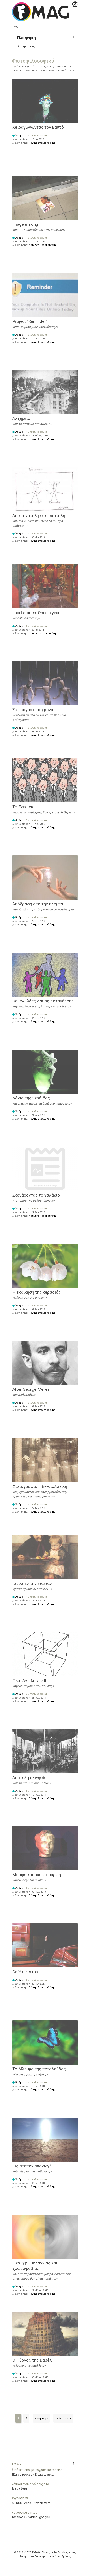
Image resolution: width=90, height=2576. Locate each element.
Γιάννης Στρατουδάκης (42, 142)
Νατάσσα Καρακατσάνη (42, 245)
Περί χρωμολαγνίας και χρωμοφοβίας (34, 2265)
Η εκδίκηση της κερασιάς (36, 1292)
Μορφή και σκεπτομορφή (36, 1874)
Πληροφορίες (22, 2474)
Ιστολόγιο (19, 2488)
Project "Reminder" (29, 321)
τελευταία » (63, 2418)
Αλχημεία (21, 418)
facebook (18, 2517)
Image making (25, 224)
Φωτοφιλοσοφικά (36, 135)
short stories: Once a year (36, 612)
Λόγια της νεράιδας (31, 1098)
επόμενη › (41, 2418)
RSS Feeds (23, 2503)
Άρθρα (19, 135)
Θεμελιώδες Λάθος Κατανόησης (43, 1000)
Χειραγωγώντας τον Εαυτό (38, 127)
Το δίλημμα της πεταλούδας (39, 2068)
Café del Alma (25, 1971)
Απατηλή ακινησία (29, 1777)
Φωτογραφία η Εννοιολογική (39, 1486)
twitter (32, 2517)
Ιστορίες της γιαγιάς (32, 1583)
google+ (45, 2517)
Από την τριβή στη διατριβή (38, 515)
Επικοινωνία (44, 2474)
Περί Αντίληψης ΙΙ (29, 1680)
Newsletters (42, 2503)
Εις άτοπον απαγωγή (32, 2165)
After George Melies (31, 1389)
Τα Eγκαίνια (23, 806)
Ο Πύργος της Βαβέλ (32, 2360)
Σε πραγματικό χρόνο (32, 709)
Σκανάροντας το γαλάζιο (36, 1195)
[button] (25, 37)
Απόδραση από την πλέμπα (37, 903)
